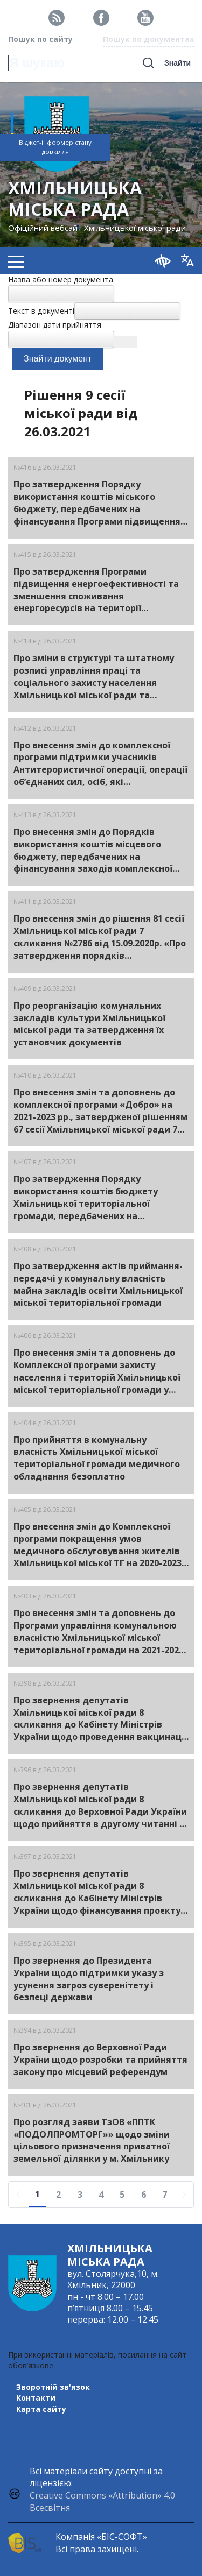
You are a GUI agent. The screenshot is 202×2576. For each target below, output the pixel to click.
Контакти (35, 2398)
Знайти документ (58, 358)
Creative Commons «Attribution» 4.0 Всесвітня (102, 2501)
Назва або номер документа (60, 279)
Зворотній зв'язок (53, 2387)
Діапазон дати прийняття (54, 325)
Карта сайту (41, 2409)
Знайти (177, 63)
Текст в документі (41, 311)
